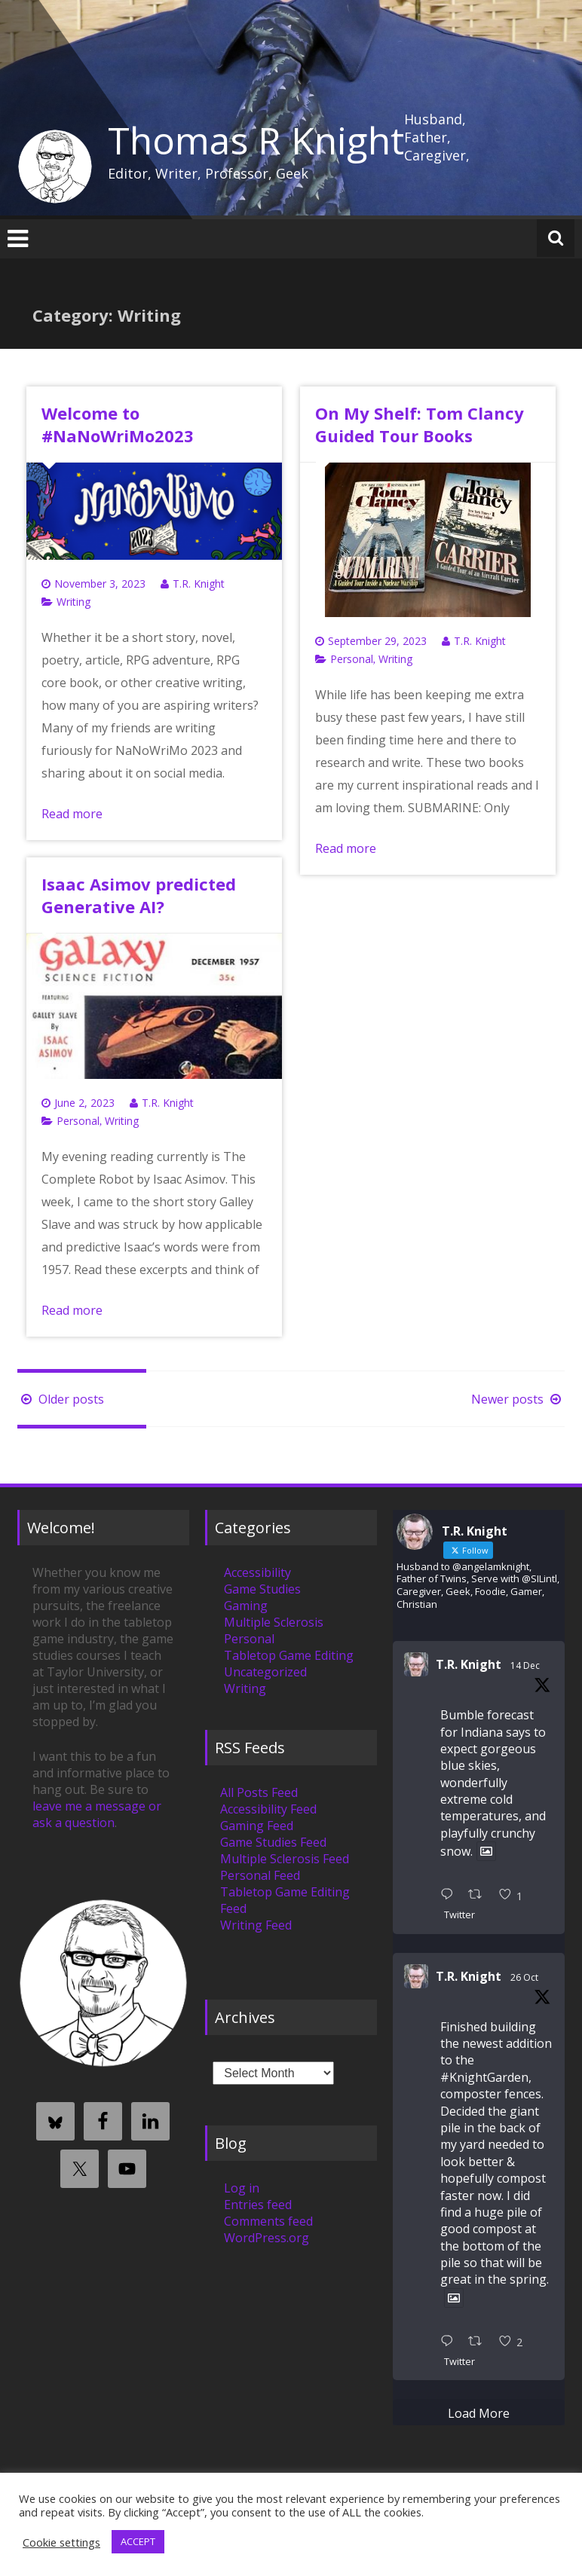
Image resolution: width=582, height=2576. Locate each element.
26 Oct (524, 1977)
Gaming (246, 1605)
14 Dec (525, 1665)
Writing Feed (256, 1925)
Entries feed (258, 2204)
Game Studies (262, 1589)
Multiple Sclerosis (273, 1622)
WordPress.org (266, 2237)
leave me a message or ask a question (96, 1814)
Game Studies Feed (273, 1842)
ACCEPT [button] (138, 2541)
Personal (351, 659)
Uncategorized (265, 1672)
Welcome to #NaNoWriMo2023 (117, 424)
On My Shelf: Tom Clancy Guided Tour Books (419, 424)
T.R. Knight (199, 583)
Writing (73, 601)
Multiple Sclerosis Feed (284, 1858)
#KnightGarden (484, 2077)
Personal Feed (260, 1875)
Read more (72, 813)
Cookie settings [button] (61, 2542)
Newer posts (518, 1399)
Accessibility (257, 1572)
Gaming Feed (256, 1825)
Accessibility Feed (268, 1809)
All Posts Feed (259, 1792)
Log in (241, 2188)
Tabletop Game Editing (289, 1655)
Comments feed (268, 2221)
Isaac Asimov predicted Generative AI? (138, 895)
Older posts (60, 1399)
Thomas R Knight (256, 140)
